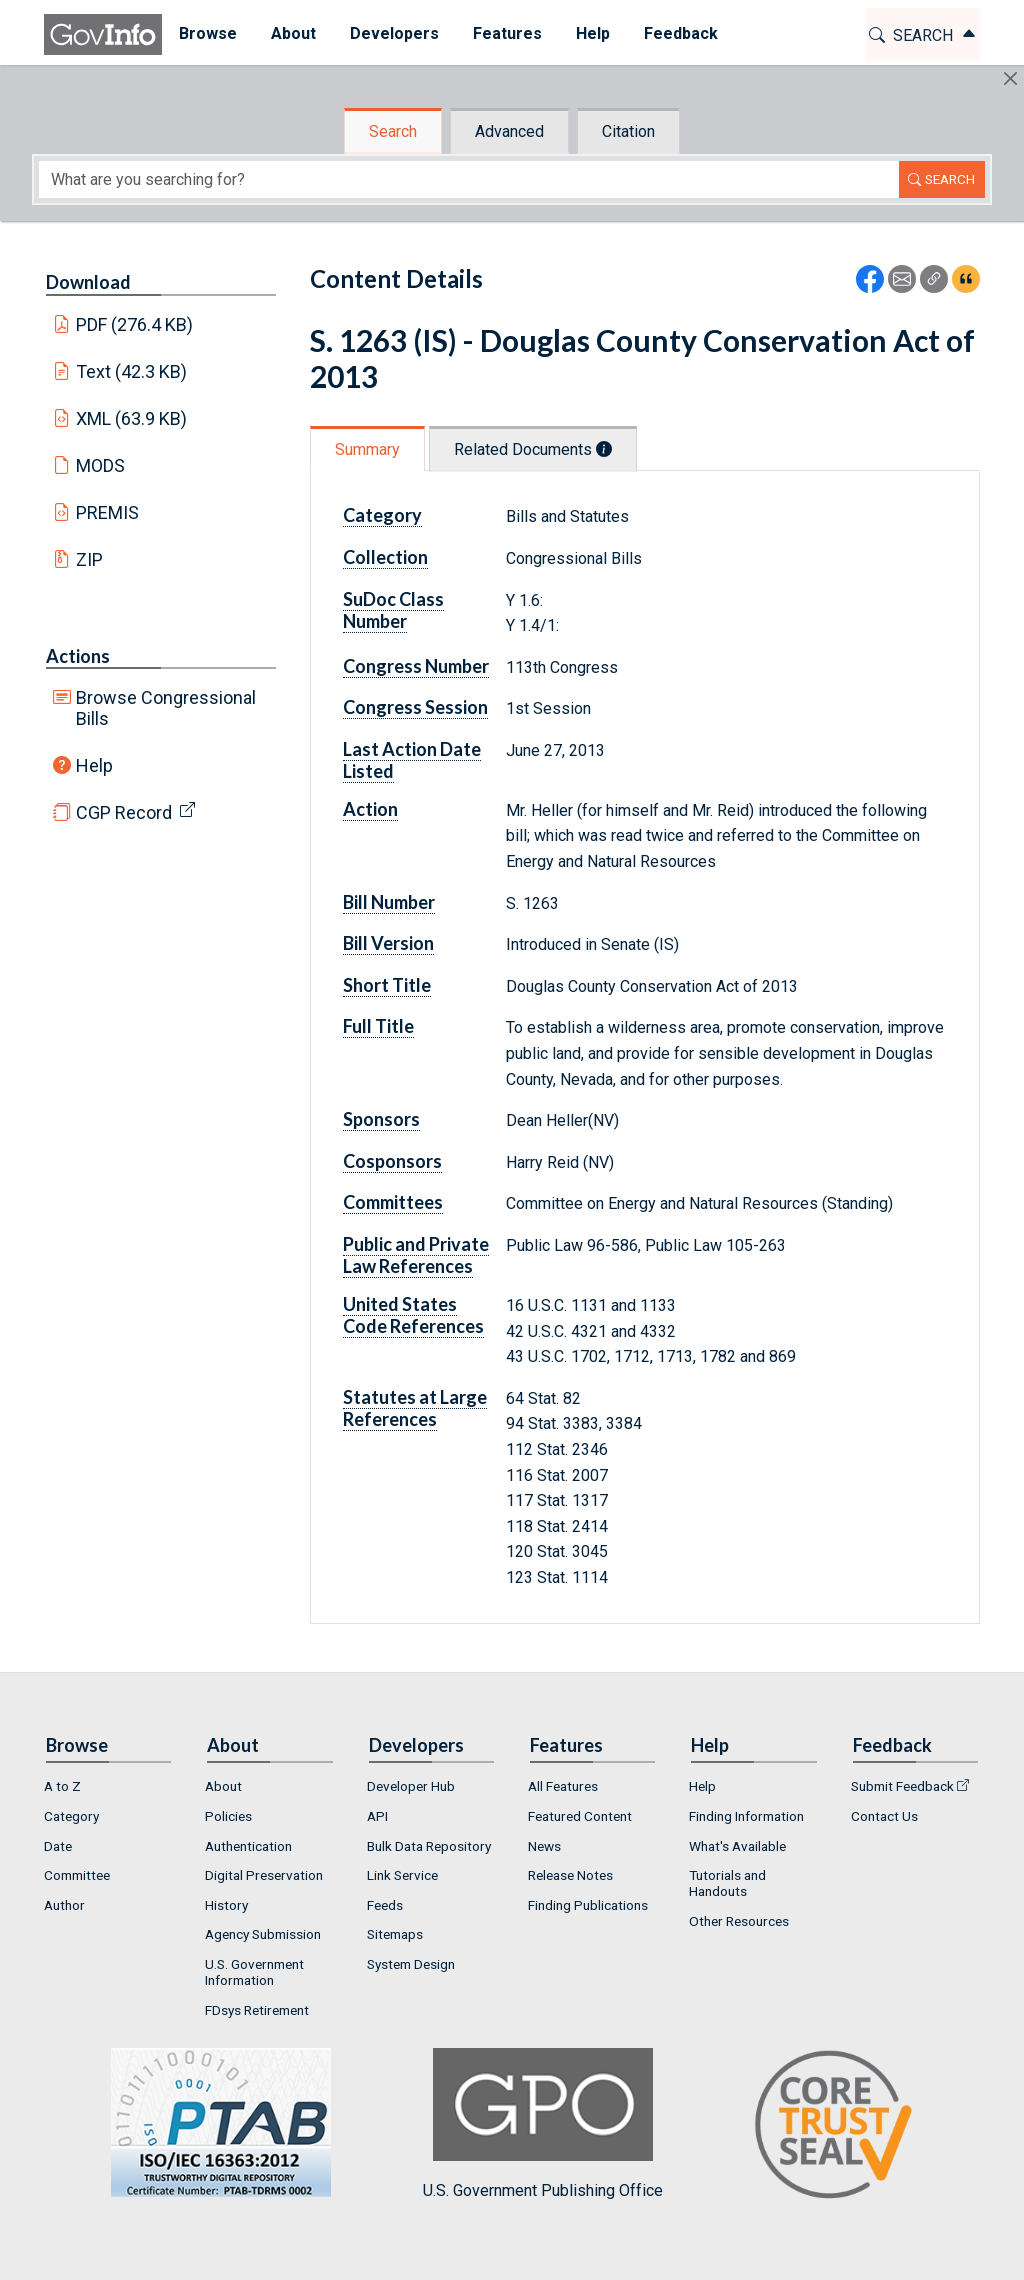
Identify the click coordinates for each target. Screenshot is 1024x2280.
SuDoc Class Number (393, 610)
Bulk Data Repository (429, 1846)
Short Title (387, 985)
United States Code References (413, 1315)
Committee (77, 1875)
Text (132, 371)
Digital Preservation (264, 1875)
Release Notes (570, 1875)
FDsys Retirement (257, 2010)
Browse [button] (208, 33)
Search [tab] (393, 131)
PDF (135, 324)
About (223, 1786)
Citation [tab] (628, 131)
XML (132, 418)
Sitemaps (395, 1934)
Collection (385, 557)
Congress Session (415, 707)
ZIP (89, 559)
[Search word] (469, 179)
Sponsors (381, 1119)
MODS (100, 465)
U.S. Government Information (254, 1972)
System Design (411, 1964)
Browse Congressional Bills (166, 708)
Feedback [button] (681, 33)
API (377, 1816)
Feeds (385, 1905)
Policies (228, 1816)
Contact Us (884, 1816)
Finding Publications (588, 1905)
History (226, 1905)
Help (94, 765)
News (544, 1846)
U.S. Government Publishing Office (543, 2123)
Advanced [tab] (509, 131)
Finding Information (746, 1816)
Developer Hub (411, 1786)
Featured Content (580, 1816)
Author (64, 1905)
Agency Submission (263, 1934)
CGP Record (124, 812)
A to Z (62, 1786)
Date (58, 1846)
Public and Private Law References (416, 1255)
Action (370, 809)
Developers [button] (394, 33)
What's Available (737, 1846)
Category (382, 515)
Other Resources (739, 1921)
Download (88, 282)
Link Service (402, 1875)
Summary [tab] (367, 449)
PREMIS (107, 512)
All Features (563, 1786)
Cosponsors (392, 1161)
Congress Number (416, 666)
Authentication (248, 1846)
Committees (393, 1202)
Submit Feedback (902, 1786)
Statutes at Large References (415, 1408)
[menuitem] (208, 34)
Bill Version (388, 943)
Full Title (378, 1026)
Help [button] (593, 33)
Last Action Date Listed (412, 760)
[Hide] (1010, 78)
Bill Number (389, 902)
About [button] (293, 33)
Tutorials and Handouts (727, 1883)
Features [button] (507, 33)
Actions (78, 656)
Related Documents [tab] (533, 449)
